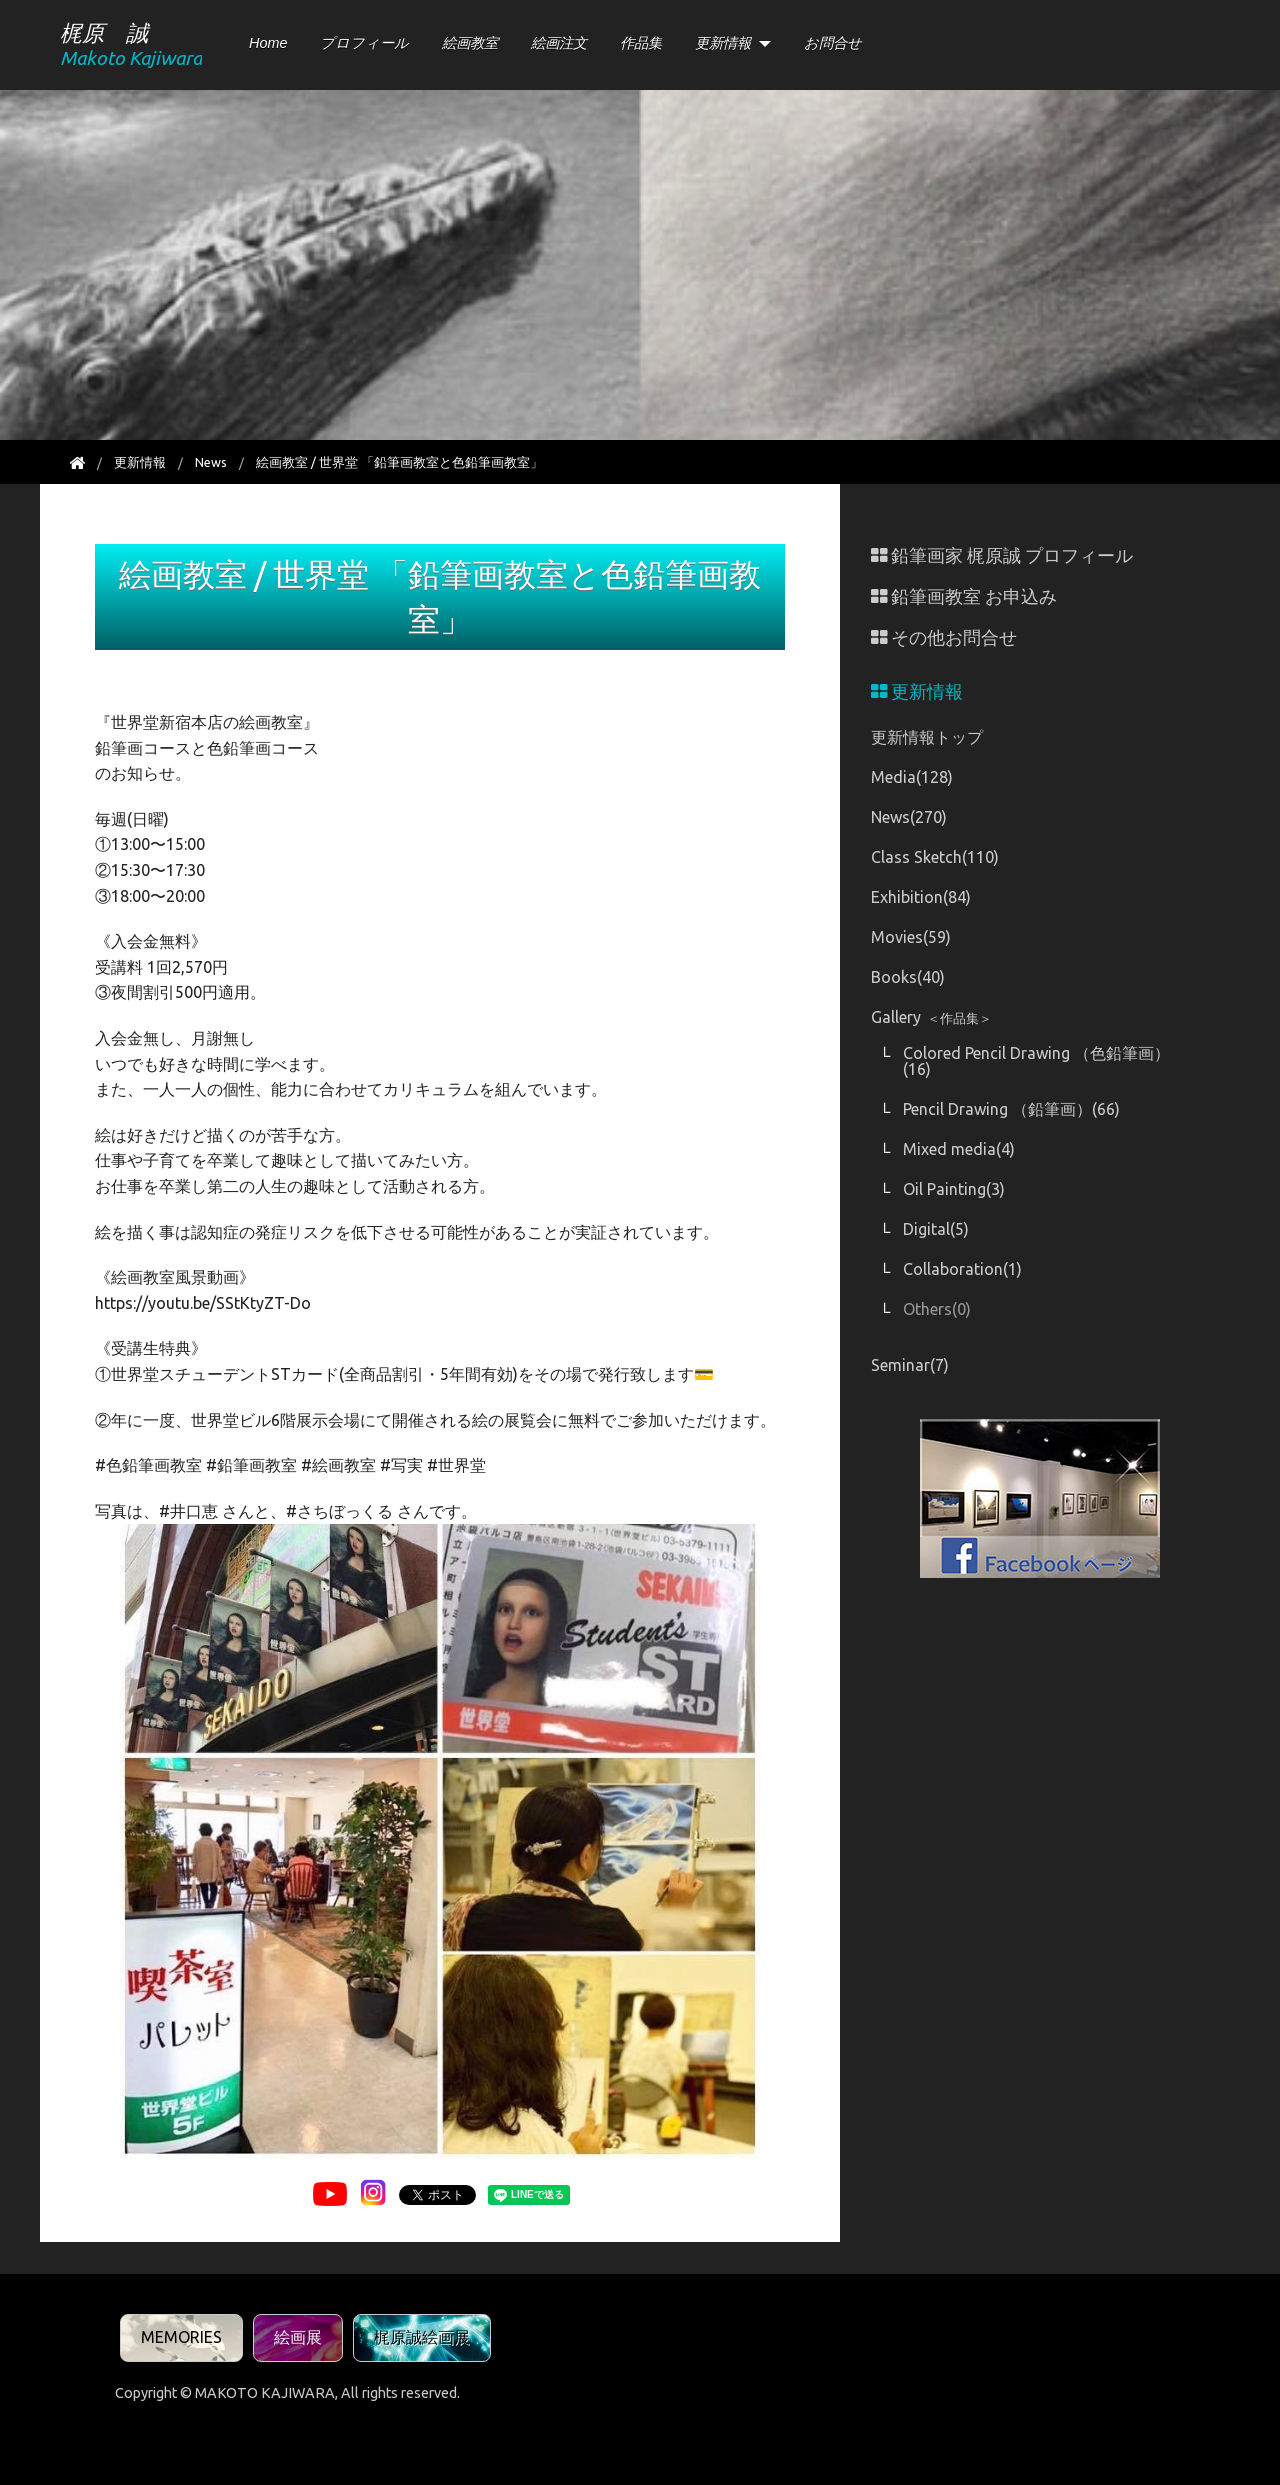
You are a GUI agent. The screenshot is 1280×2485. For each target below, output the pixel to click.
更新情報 (723, 43)
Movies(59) (911, 937)
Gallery (931, 1017)
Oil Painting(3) (954, 1189)
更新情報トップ (927, 737)
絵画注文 (559, 43)
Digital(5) (936, 1229)
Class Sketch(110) (935, 857)
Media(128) (912, 777)
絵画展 (298, 2337)
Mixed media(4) (959, 1149)
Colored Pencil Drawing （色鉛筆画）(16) (1036, 1061)
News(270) (909, 817)
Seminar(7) (910, 1365)
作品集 (641, 43)
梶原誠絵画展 (422, 2337)
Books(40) (908, 977)
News (211, 462)
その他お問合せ (944, 637)
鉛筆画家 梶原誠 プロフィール (1002, 555)
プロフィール (364, 43)
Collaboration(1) (962, 1269)
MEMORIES (181, 2337)
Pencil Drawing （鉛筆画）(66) (1011, 1109)
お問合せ (833, 43)
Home (268, 43)
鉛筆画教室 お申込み (964, 596)
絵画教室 (470, 43)
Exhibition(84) (921, 897)
